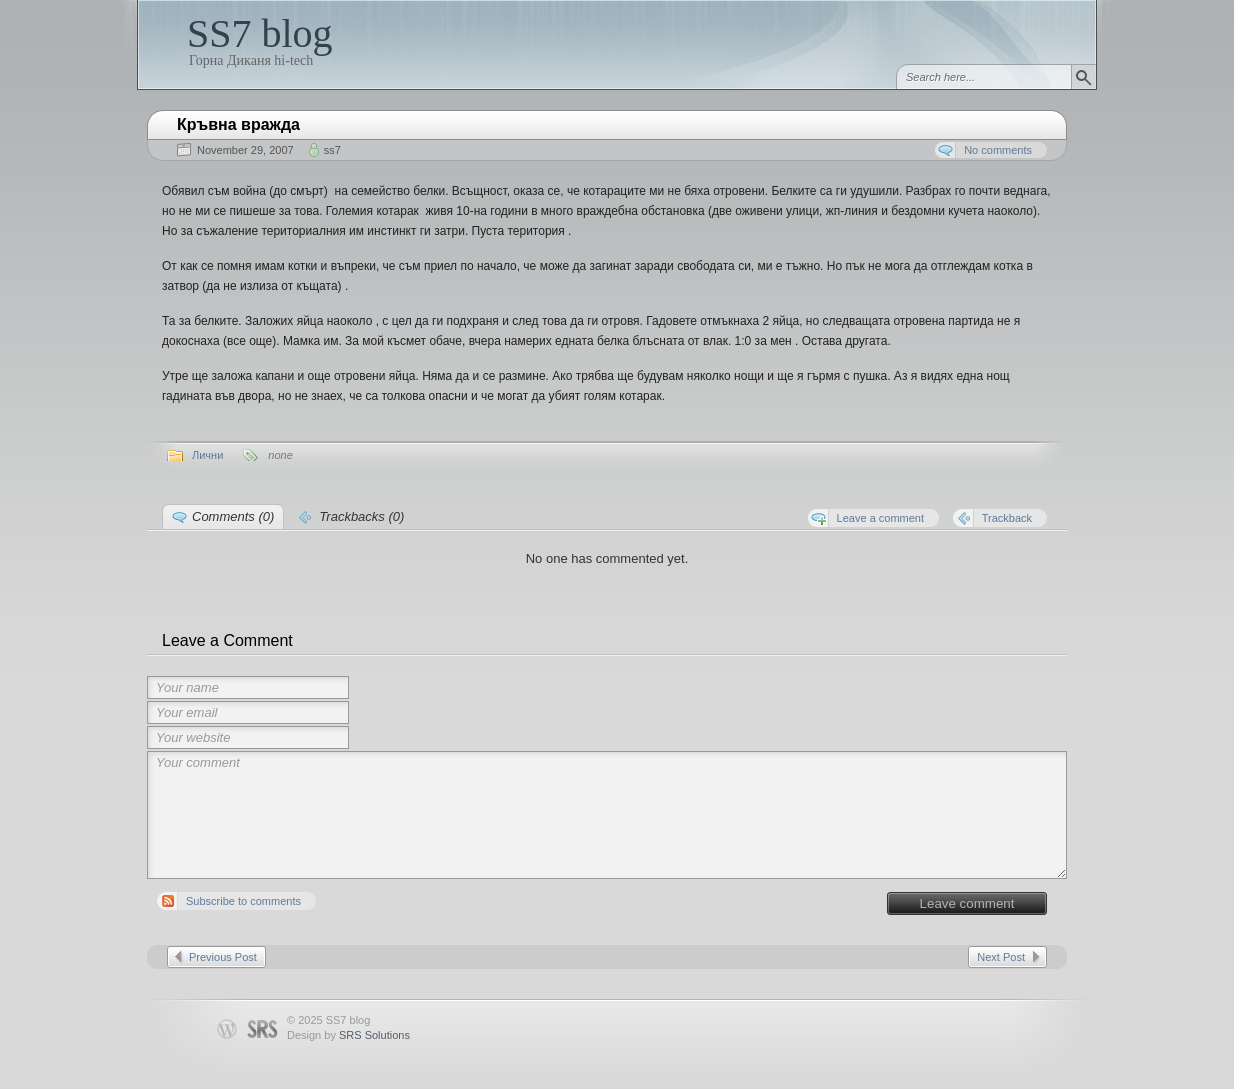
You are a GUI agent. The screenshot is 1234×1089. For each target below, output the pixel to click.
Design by (348, 1035)
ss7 (332, 150)
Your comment (607, 815)
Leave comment (967, 903)
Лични (207, 455)
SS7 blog (260, 33)
